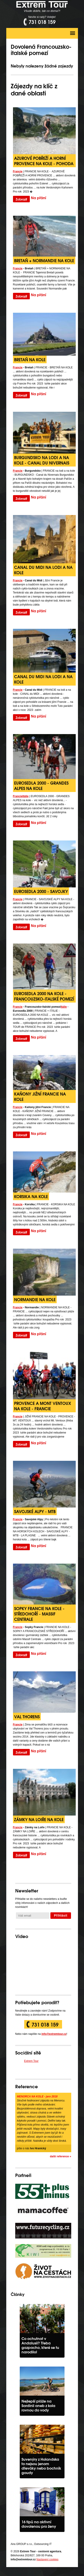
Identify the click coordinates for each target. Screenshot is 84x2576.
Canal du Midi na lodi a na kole (43, 569)
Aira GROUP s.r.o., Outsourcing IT (31, 2544)
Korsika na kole (31, 1196)
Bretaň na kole (29, 359)
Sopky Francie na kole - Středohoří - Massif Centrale (39, 1613)
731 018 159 (45, 2024)
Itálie (25, 796)
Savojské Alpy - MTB (35, 1511)
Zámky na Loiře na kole (39, 1819)
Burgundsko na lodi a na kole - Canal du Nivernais (41, 460)
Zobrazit (21, 199)
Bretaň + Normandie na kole (44, 260)
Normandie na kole (35, 1299)
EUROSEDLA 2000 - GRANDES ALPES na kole (41, 785)
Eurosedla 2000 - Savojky (41, 891)
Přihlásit (60, 1915)
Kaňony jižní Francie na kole (40, 1096)
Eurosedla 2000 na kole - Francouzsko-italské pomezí (44, 996)
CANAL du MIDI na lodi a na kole (43, 679)
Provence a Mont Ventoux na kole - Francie (42, 1405)
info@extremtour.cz (54, 2033)
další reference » (60, 2156)
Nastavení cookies (47, 2559)
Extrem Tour (31, 2061)
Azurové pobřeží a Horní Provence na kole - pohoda (43, 160)
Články (17, 2294)
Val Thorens (27, 1716)
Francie (18, 171)
